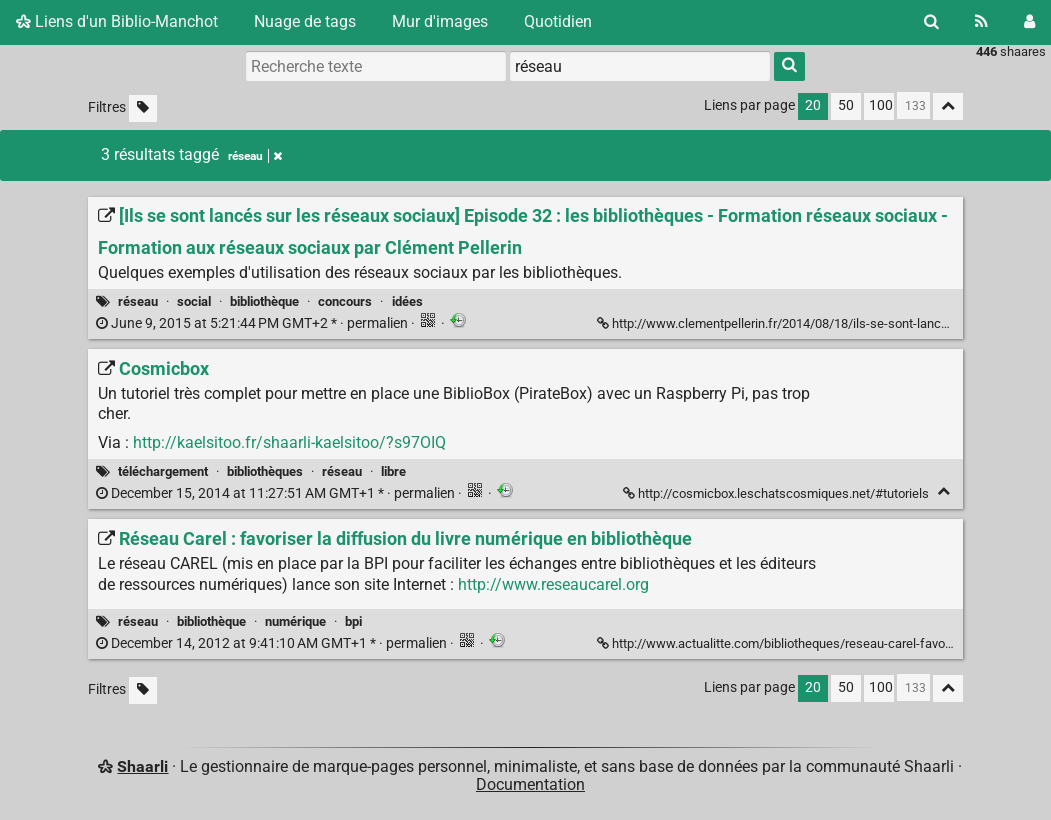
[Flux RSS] (981, 22)
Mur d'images (440, 21)
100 (881, 105)
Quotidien (558, 21)
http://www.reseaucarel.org (553, 584)
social (194, 301)
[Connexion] (1029, 22)
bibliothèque (264, 301)
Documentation (530, 784)
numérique (295, 621)
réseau (138, 301)
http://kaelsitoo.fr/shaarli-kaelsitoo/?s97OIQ (289, 442)
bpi (353, 621)
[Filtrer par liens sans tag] (143, 108)
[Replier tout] (948, 106)
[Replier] (943, 491)
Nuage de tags (305, 21)
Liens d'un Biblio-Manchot (117, 21)
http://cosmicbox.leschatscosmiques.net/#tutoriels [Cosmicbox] (777, 493)
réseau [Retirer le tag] (255, 156)
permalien (253, 323)
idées (407, 301)
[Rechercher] (931, 22)
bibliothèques (265, 471)
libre (393, 471)
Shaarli (142, 766)
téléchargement (163, 471)
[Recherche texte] (376, 66)
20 (813, 105)
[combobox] (640, 66)
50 (846, 105)
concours (345, 301)
